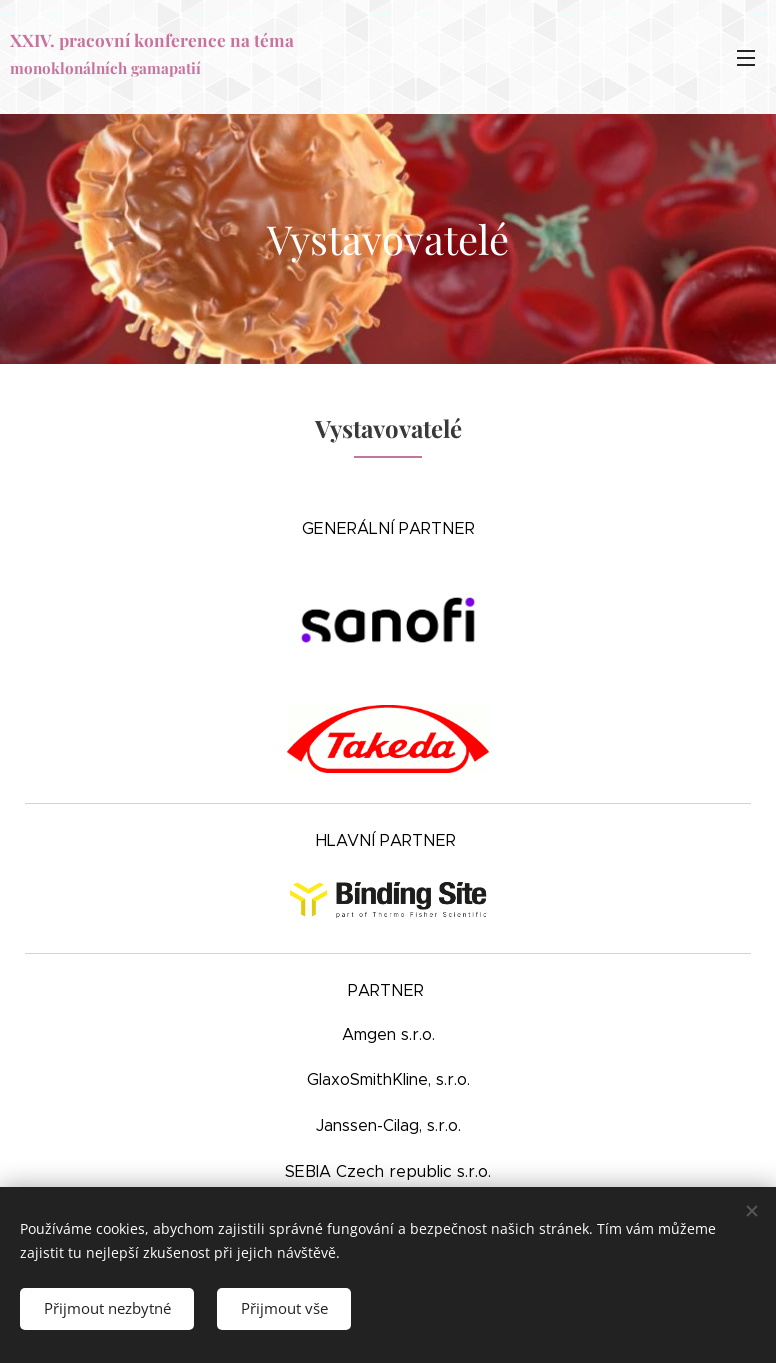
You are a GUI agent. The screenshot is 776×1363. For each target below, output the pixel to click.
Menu (746, 58)
